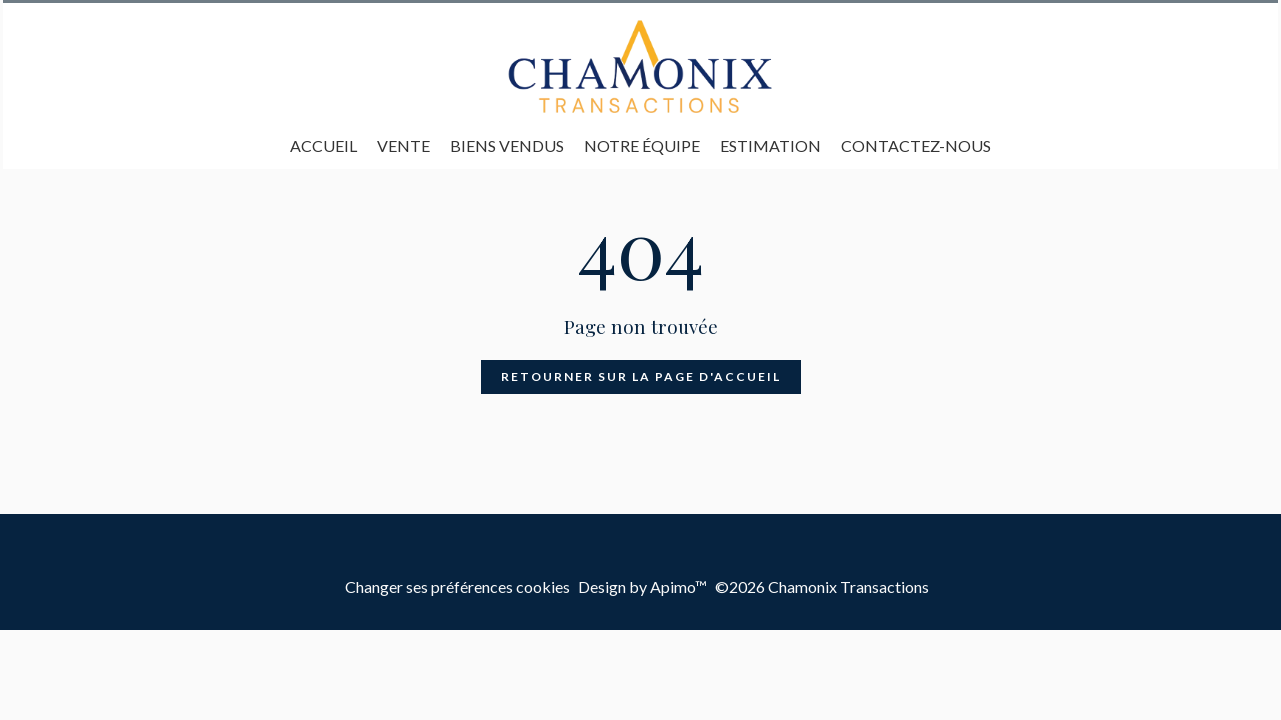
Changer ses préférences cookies (457, 586)
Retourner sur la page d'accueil (641, 376)
